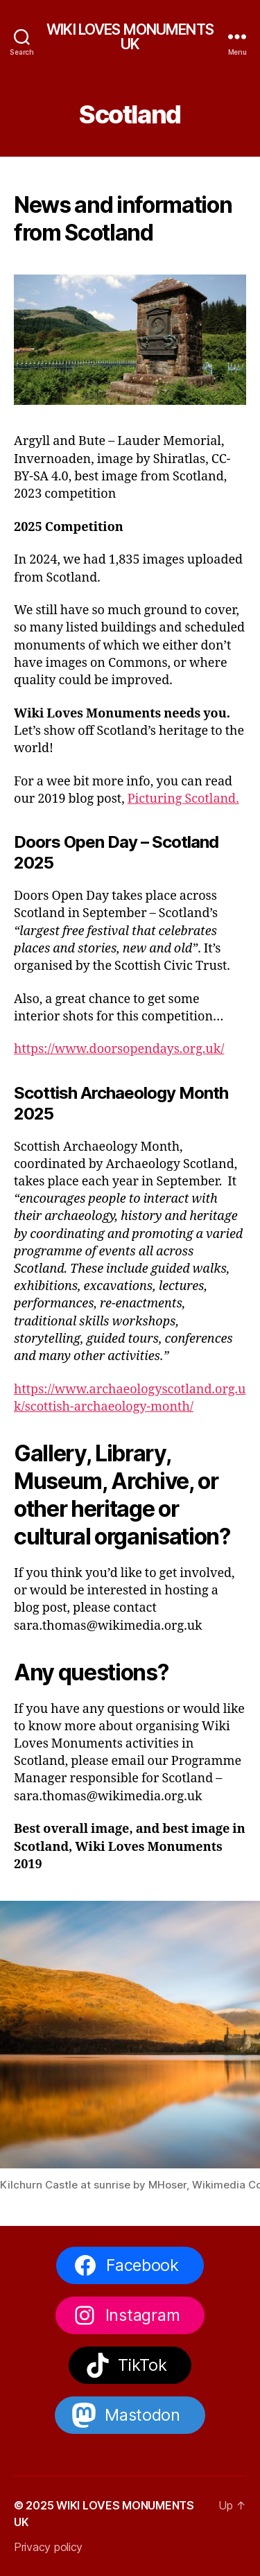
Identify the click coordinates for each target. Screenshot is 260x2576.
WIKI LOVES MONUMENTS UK (130, 36)
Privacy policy (48, 2547)
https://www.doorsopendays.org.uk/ (119, 1049)
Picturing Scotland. (183, 799)
